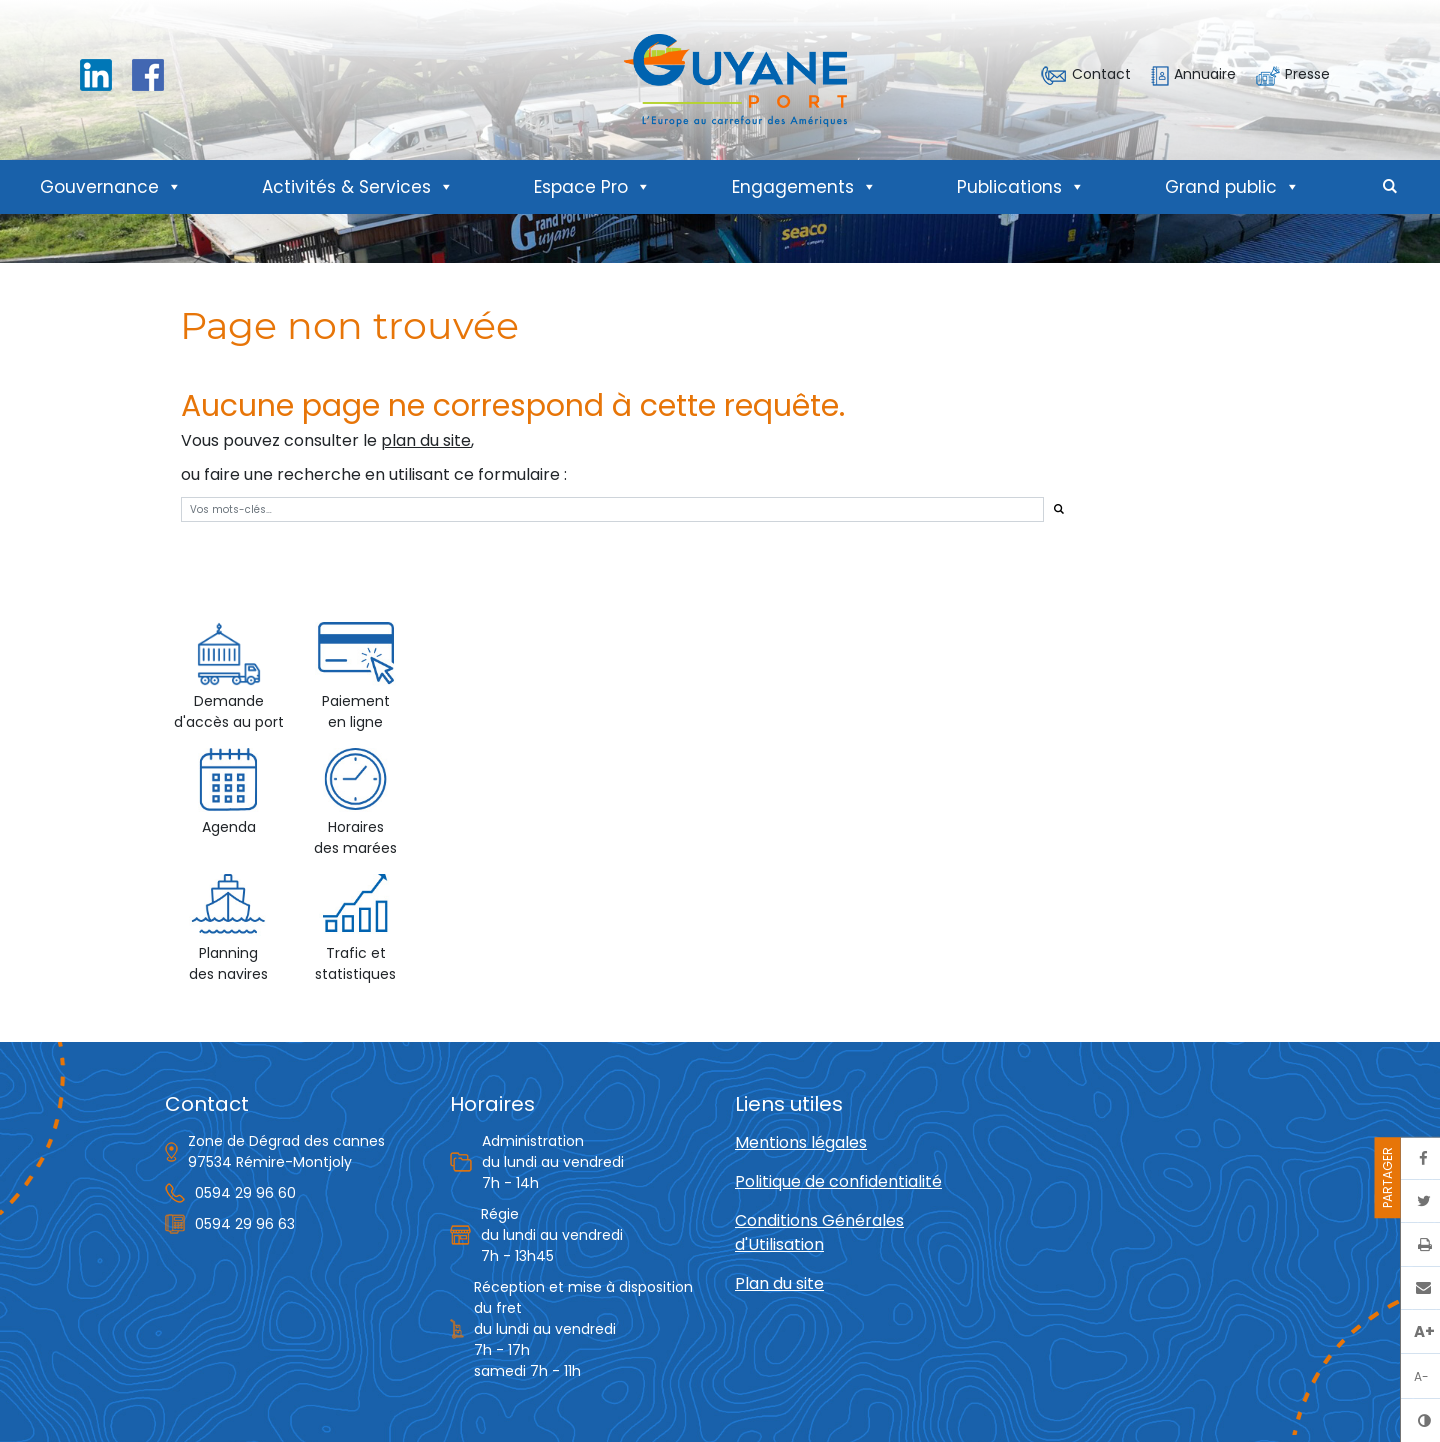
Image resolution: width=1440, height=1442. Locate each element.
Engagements (804, 187)
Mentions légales (801, 1142)
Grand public (1232, 187)
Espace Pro (592, 187)
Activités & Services (358, 187)
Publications (1021, 187)
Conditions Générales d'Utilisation (819, 1232)
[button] (1390, 187)
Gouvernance (111, 187)
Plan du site (779, 1283)
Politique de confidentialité (838, 1181)
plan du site (426, 440)
